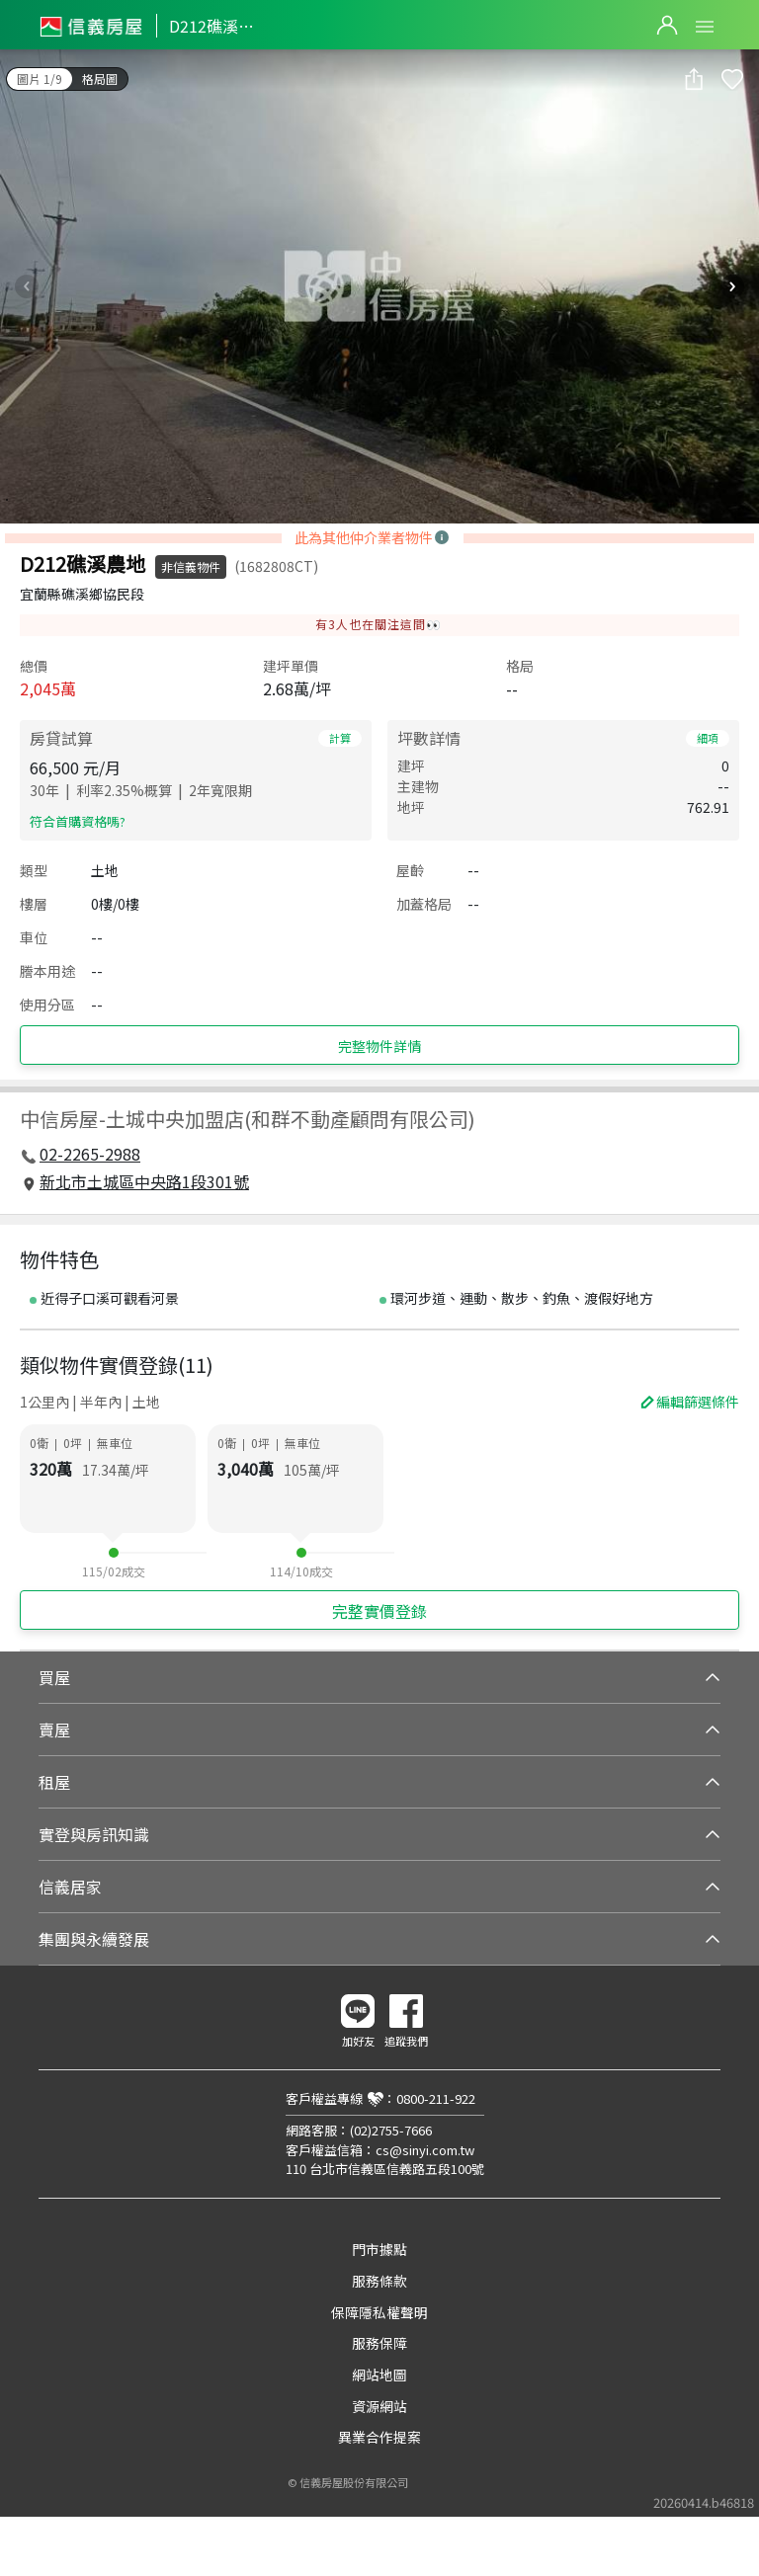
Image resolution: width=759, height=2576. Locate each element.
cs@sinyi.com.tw (425, 2149)
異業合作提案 (379, 2437)
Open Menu (705, 27)
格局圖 (100, 78)
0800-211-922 (435, 2098)
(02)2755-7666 (391, 2130)
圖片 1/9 (39, 78)
